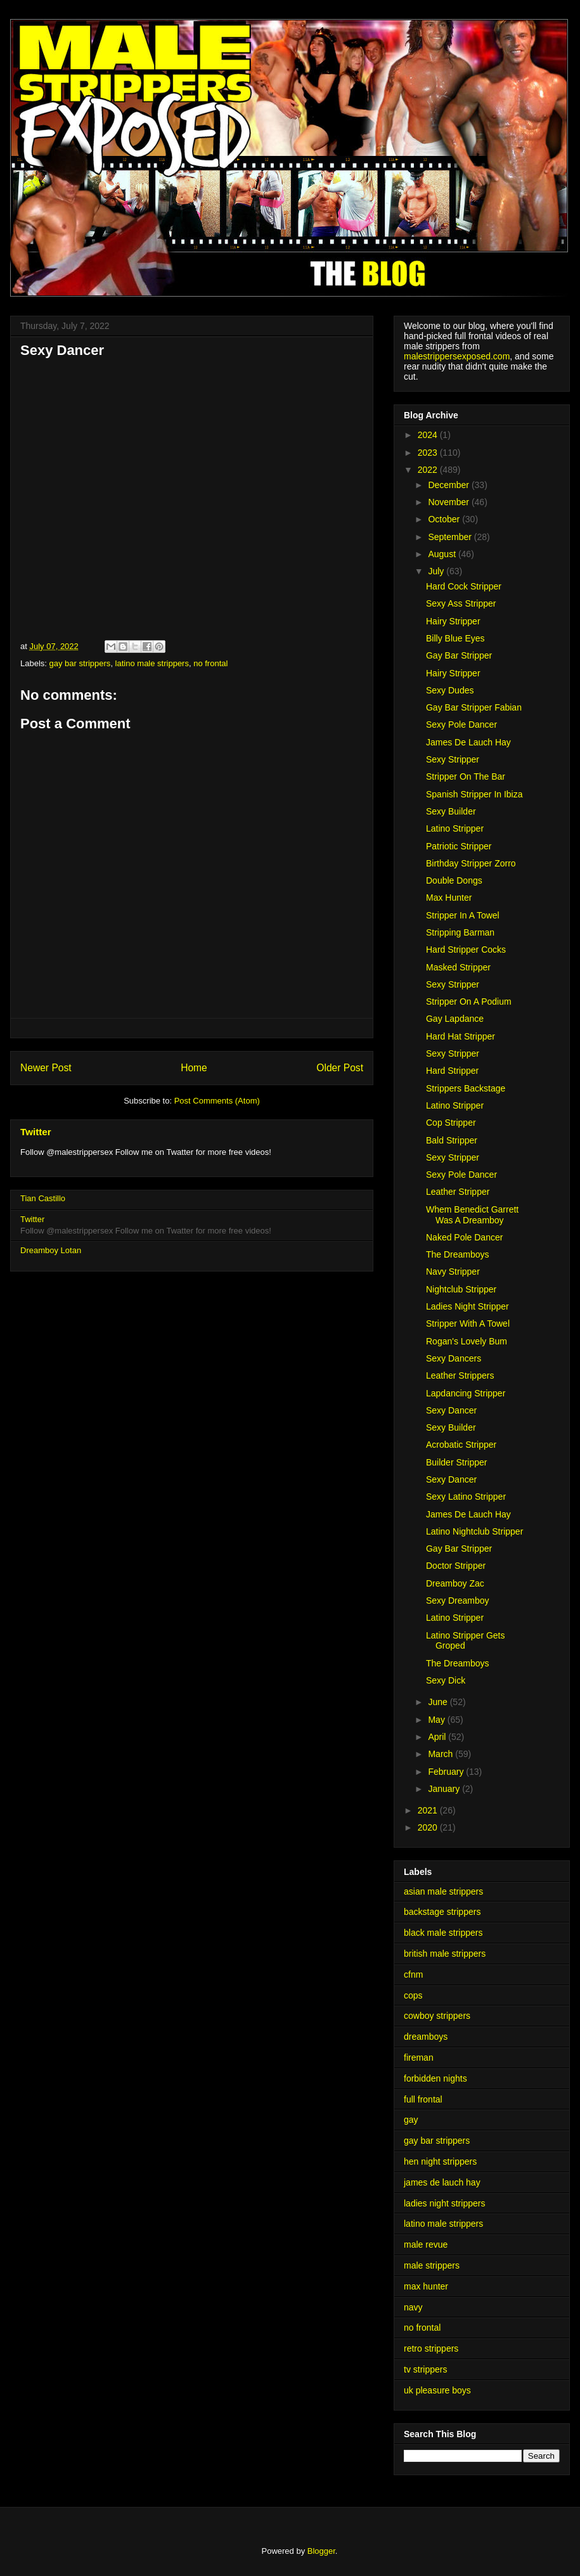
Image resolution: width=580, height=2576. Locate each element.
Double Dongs (454, 880)
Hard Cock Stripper (463, 586)
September (451, 537)
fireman (419, 2057)
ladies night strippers (444, 2203)
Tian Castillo (42, 1198)
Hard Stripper (452, 1071)
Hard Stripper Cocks (466, 949)
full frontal (423, 2099)
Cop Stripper (451, 1122)
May (437, 1720)
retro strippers (431, 2348)
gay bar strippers (80, 663)
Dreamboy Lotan (50, 1250)
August (443, 554)
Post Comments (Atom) (217, 1100)
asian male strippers (443, 1891)
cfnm (413, 1974)
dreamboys (426, 2037)
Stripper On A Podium (469, 1001)
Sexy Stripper (452, 759)
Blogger (321, 2551)
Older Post (339, 1067)
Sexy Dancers (453, 1358)
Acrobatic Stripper (461, 1444)
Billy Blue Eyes (455, 638)
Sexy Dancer (451, 1410)
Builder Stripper (456, 1462)
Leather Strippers (460, 1375)
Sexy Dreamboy (457, 1600)
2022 (429, 470)
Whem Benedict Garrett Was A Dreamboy (472, 1214)
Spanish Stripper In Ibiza (474, 794)
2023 (429, 453)
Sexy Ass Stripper (461, 603)
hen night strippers (440, 2161)
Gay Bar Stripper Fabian (474, 707)
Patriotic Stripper (458, 846)
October (445, 519)
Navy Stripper (453, 1271)
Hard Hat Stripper (460, 1036)
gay (411, 2120)
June (438, 1702)
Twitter (35, 1131)
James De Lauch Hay (468, 742)
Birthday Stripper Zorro (471, 863)
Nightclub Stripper (461, 1289)
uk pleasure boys (437, 2390)
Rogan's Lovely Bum (466, 1341)
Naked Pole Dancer (464, 1237)
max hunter (426, 2286)
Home (194, 1067)
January (445, 1789)
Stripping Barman (460, 932)
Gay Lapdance (455, 1019)
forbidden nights (435, 2078)
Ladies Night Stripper (467, 1306)
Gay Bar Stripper (459, 655)
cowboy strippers (437, 2016)
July (437, 571)
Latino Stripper (455, 828)
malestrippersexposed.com (457, 356)
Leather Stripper (457, 1192)
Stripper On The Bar (465, 776)
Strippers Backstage (465, 1088)
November (449, 502)
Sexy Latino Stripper (466, 1496)
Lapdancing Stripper (465, 1393)
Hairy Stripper (453, 621)
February (447, 1772)
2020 (429, 1827)
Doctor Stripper (456, 1566)
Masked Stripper (458, 967)
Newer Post (46, 1067)
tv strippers (425, 2369)
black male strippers (443, 1933)
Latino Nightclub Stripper (474, 1531)
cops (413, 1995)
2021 (429, 1810)
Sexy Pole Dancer (461, 724)
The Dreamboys (457, 1254)
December (449, 485)
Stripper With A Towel (468, 1323)
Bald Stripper (451, 1140)
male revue (426, 2244)
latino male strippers (152, 663)
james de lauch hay (442, 2182)
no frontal (210, 663)
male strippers (432, 2265)
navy (413, 2307)
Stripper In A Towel (462, 915)
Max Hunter (449, 897)
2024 (429, 435)
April (438, 1737)
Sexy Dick (445, 1680)
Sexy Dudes (450, 690)
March (441, 1754)
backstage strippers (442, 1912)
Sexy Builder (451, 811)
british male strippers (445, 1953)
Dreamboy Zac (455, 1583)
